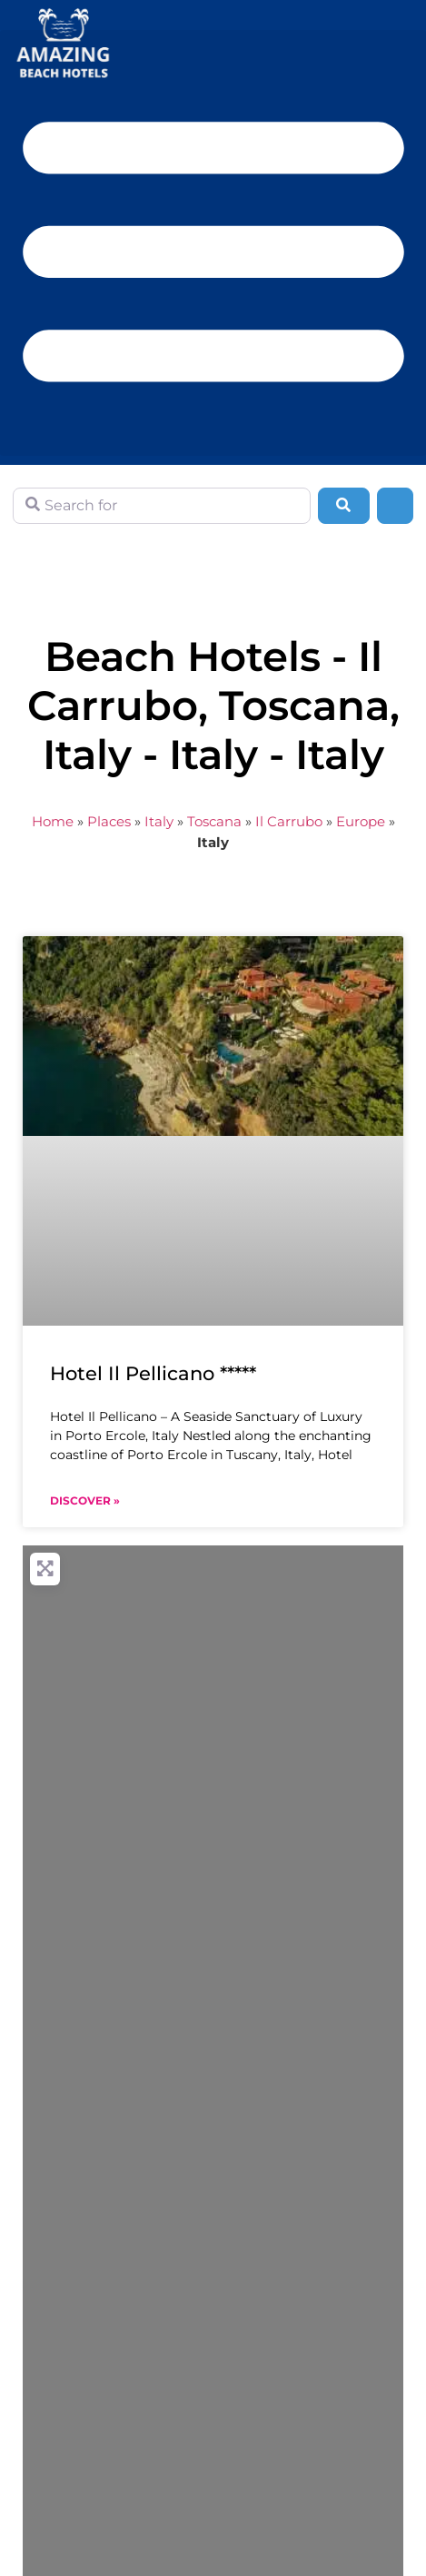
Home (53, 821)
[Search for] (162, 506)
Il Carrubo (288, 821)
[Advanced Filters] (395, 506)
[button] (213, 243)
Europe (360, 821)
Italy (158, 821)
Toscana (214, 821)
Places (109, 821)
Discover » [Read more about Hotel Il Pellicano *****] (85, 1500)
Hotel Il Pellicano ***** (153, 1373)
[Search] (343, 506)
